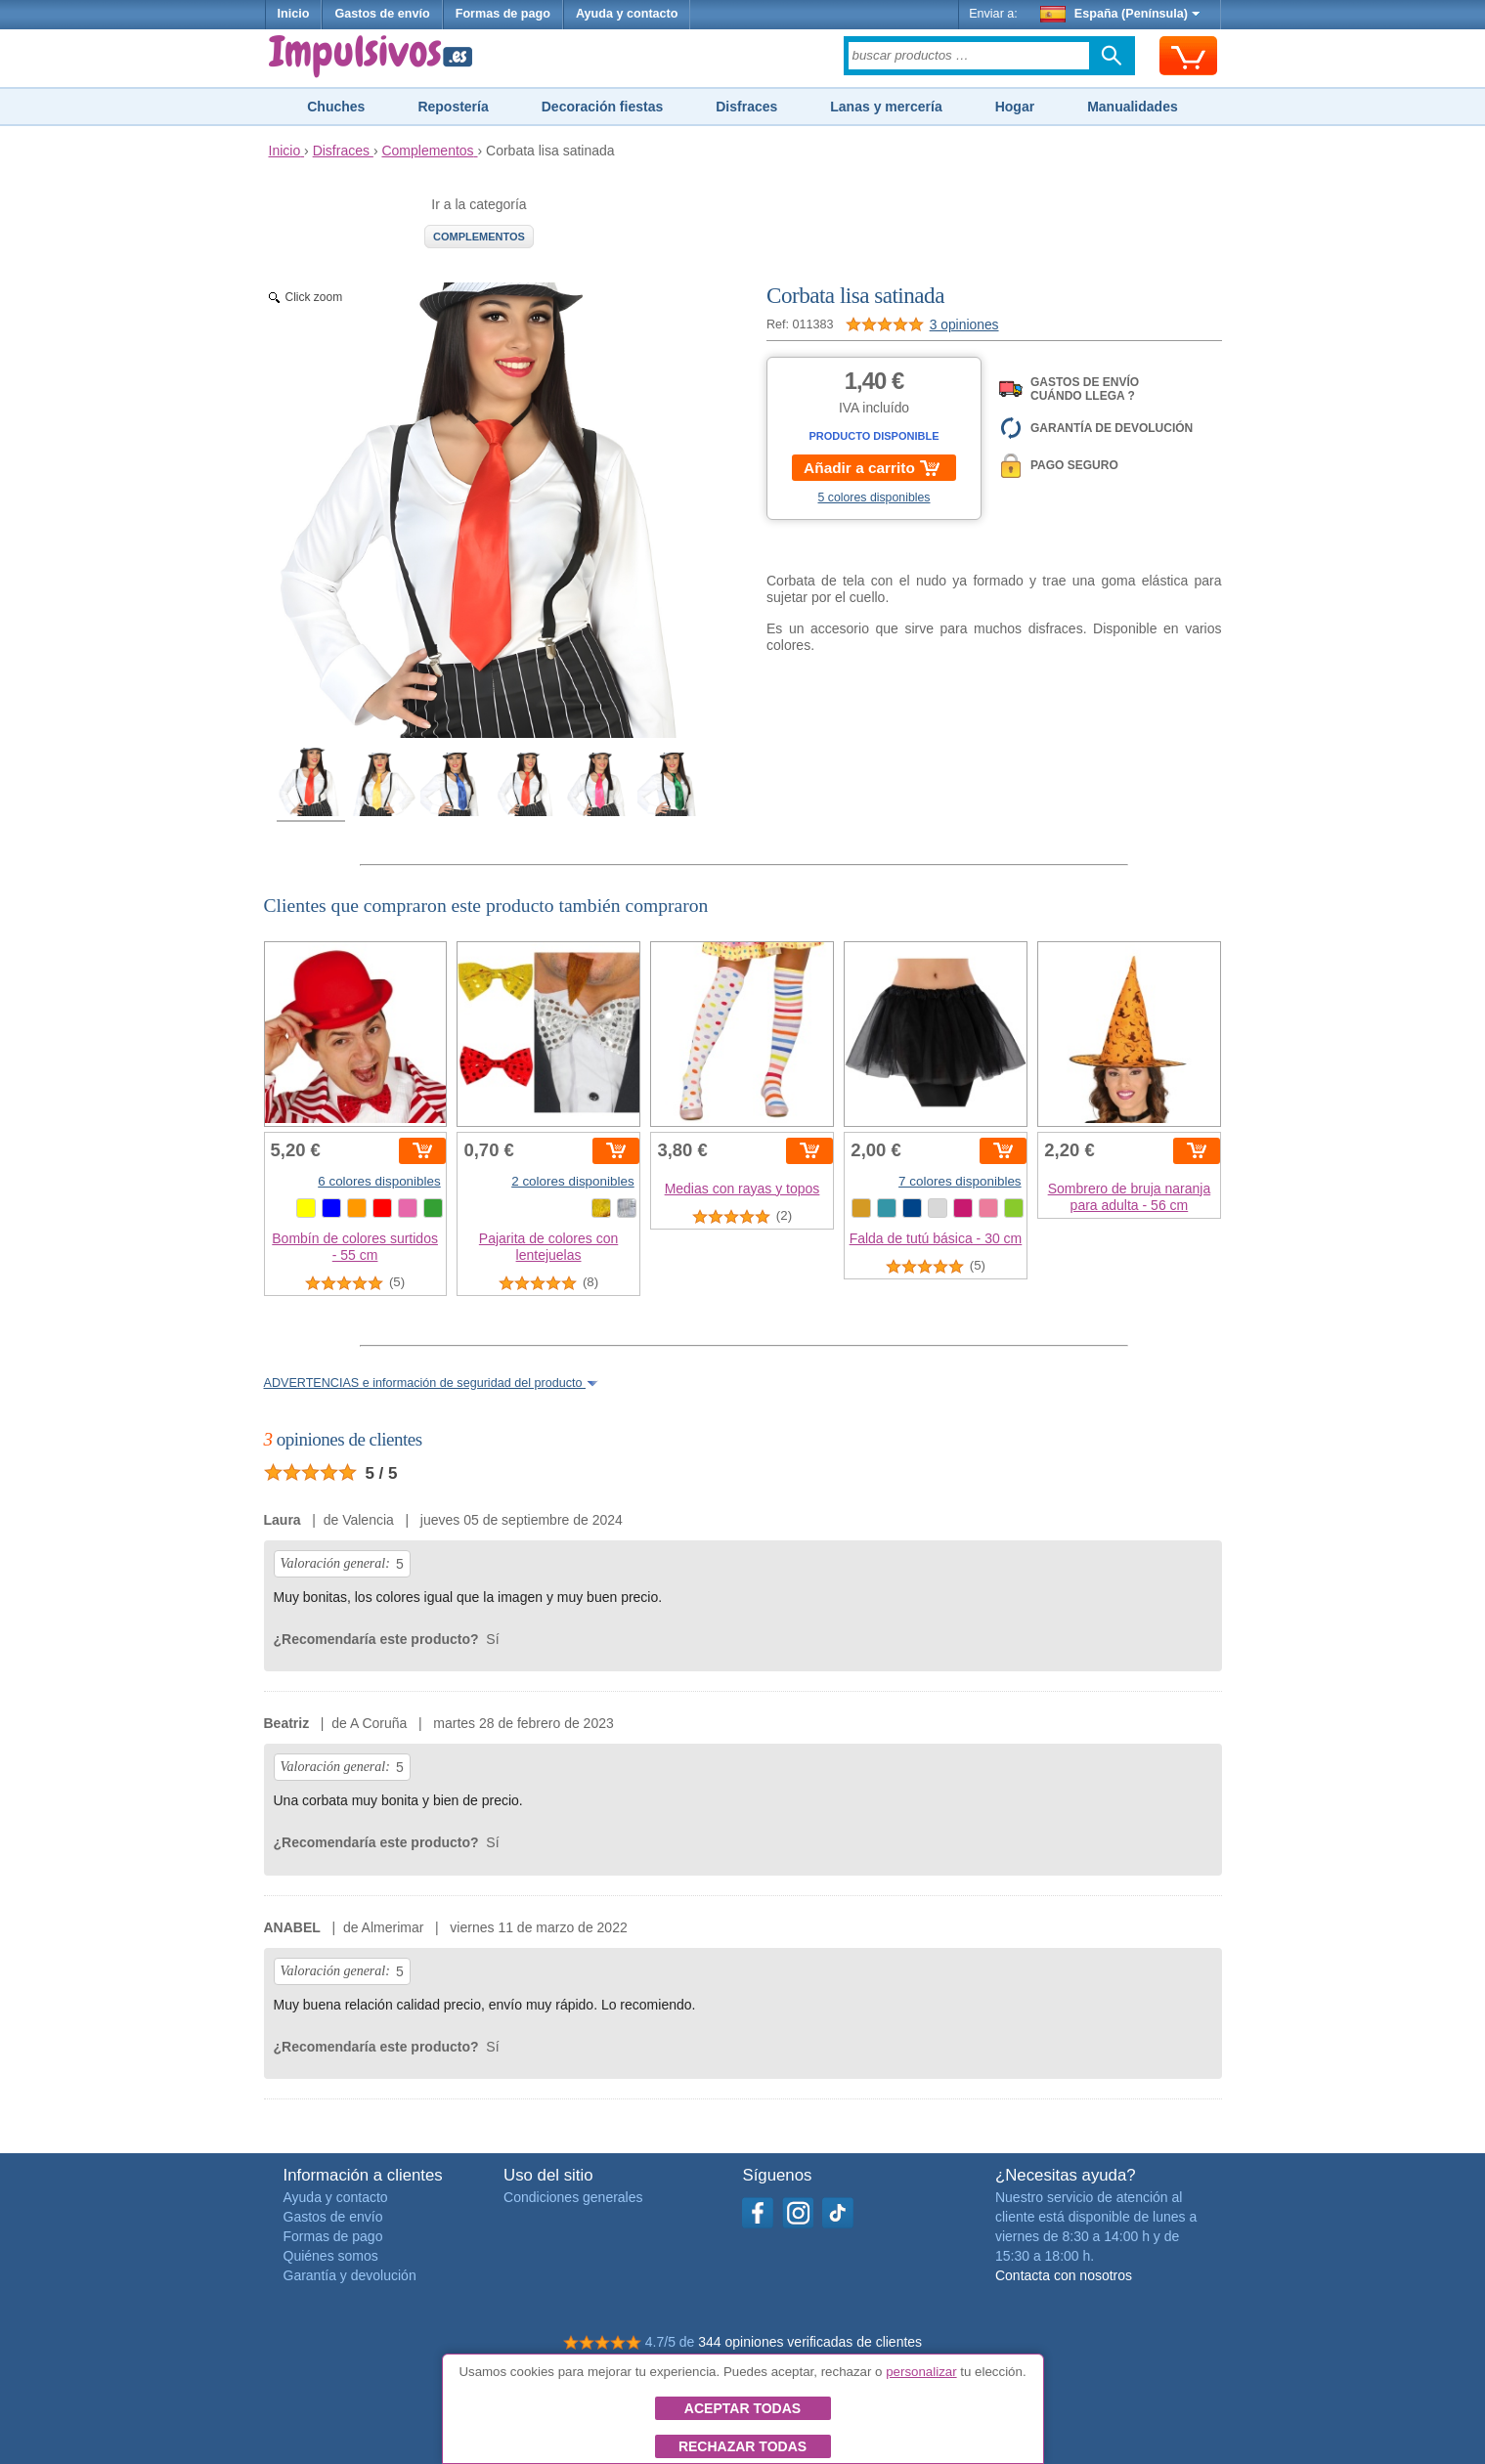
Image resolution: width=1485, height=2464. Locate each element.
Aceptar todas (742, 2408)
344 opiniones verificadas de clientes (810, 2342)
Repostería (452, 106)
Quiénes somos (331, 2256)
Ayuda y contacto (627, 14)
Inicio (294, 14)
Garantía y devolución (350, 2275)
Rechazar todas (742, 2446)
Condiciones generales (572, 2197)
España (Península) (1120, 14)
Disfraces (746, 106)
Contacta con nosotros (1063, 2275)
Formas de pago (503, 14)
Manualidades (1132, 106)
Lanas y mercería (885, 106)
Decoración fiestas (603, 106)
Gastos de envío (381, 14)
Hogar (1014, 106)
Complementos (479, 236)
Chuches (336, 106)
